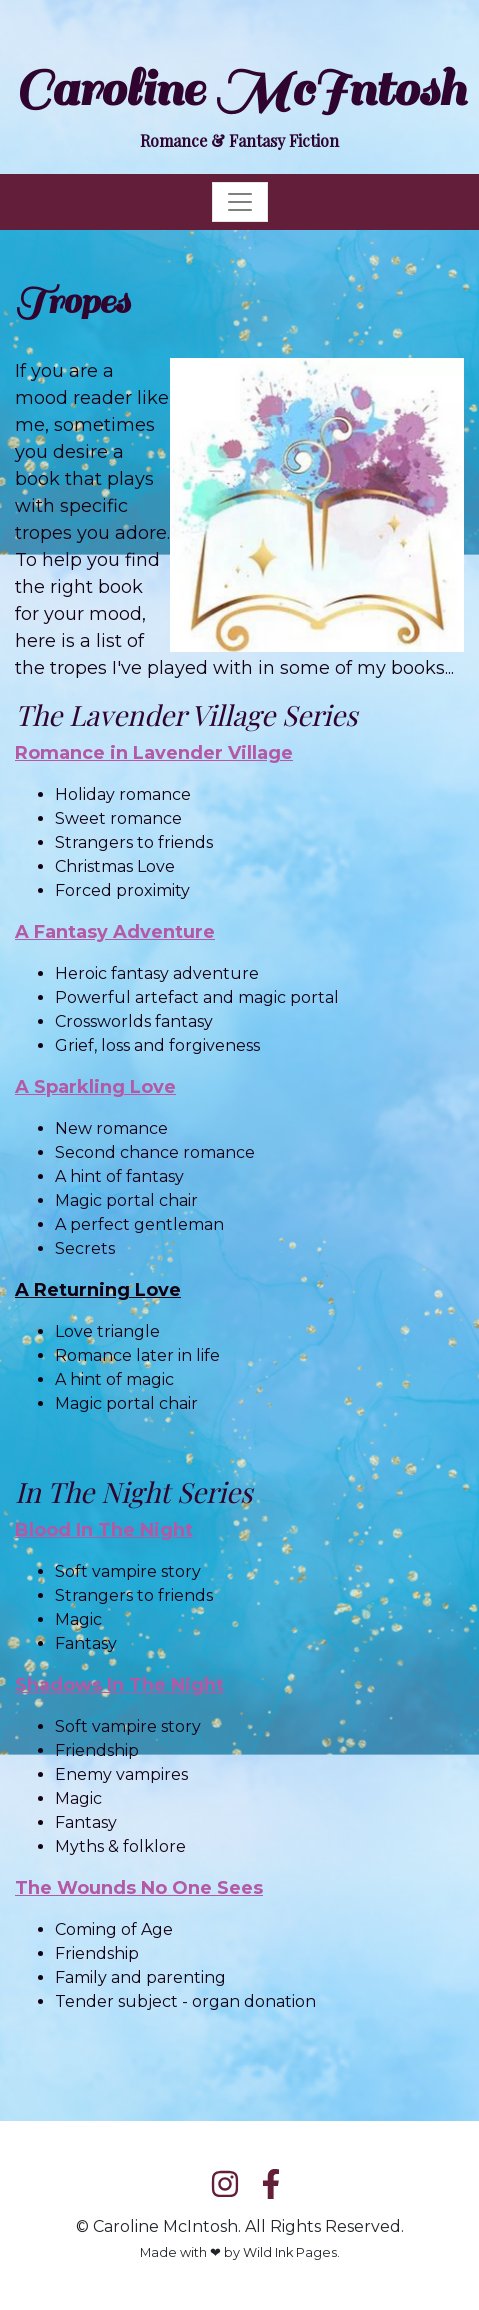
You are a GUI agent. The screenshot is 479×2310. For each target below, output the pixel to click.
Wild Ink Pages (290, 2252)
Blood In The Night (104, 1530)
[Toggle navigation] (240, 202)
